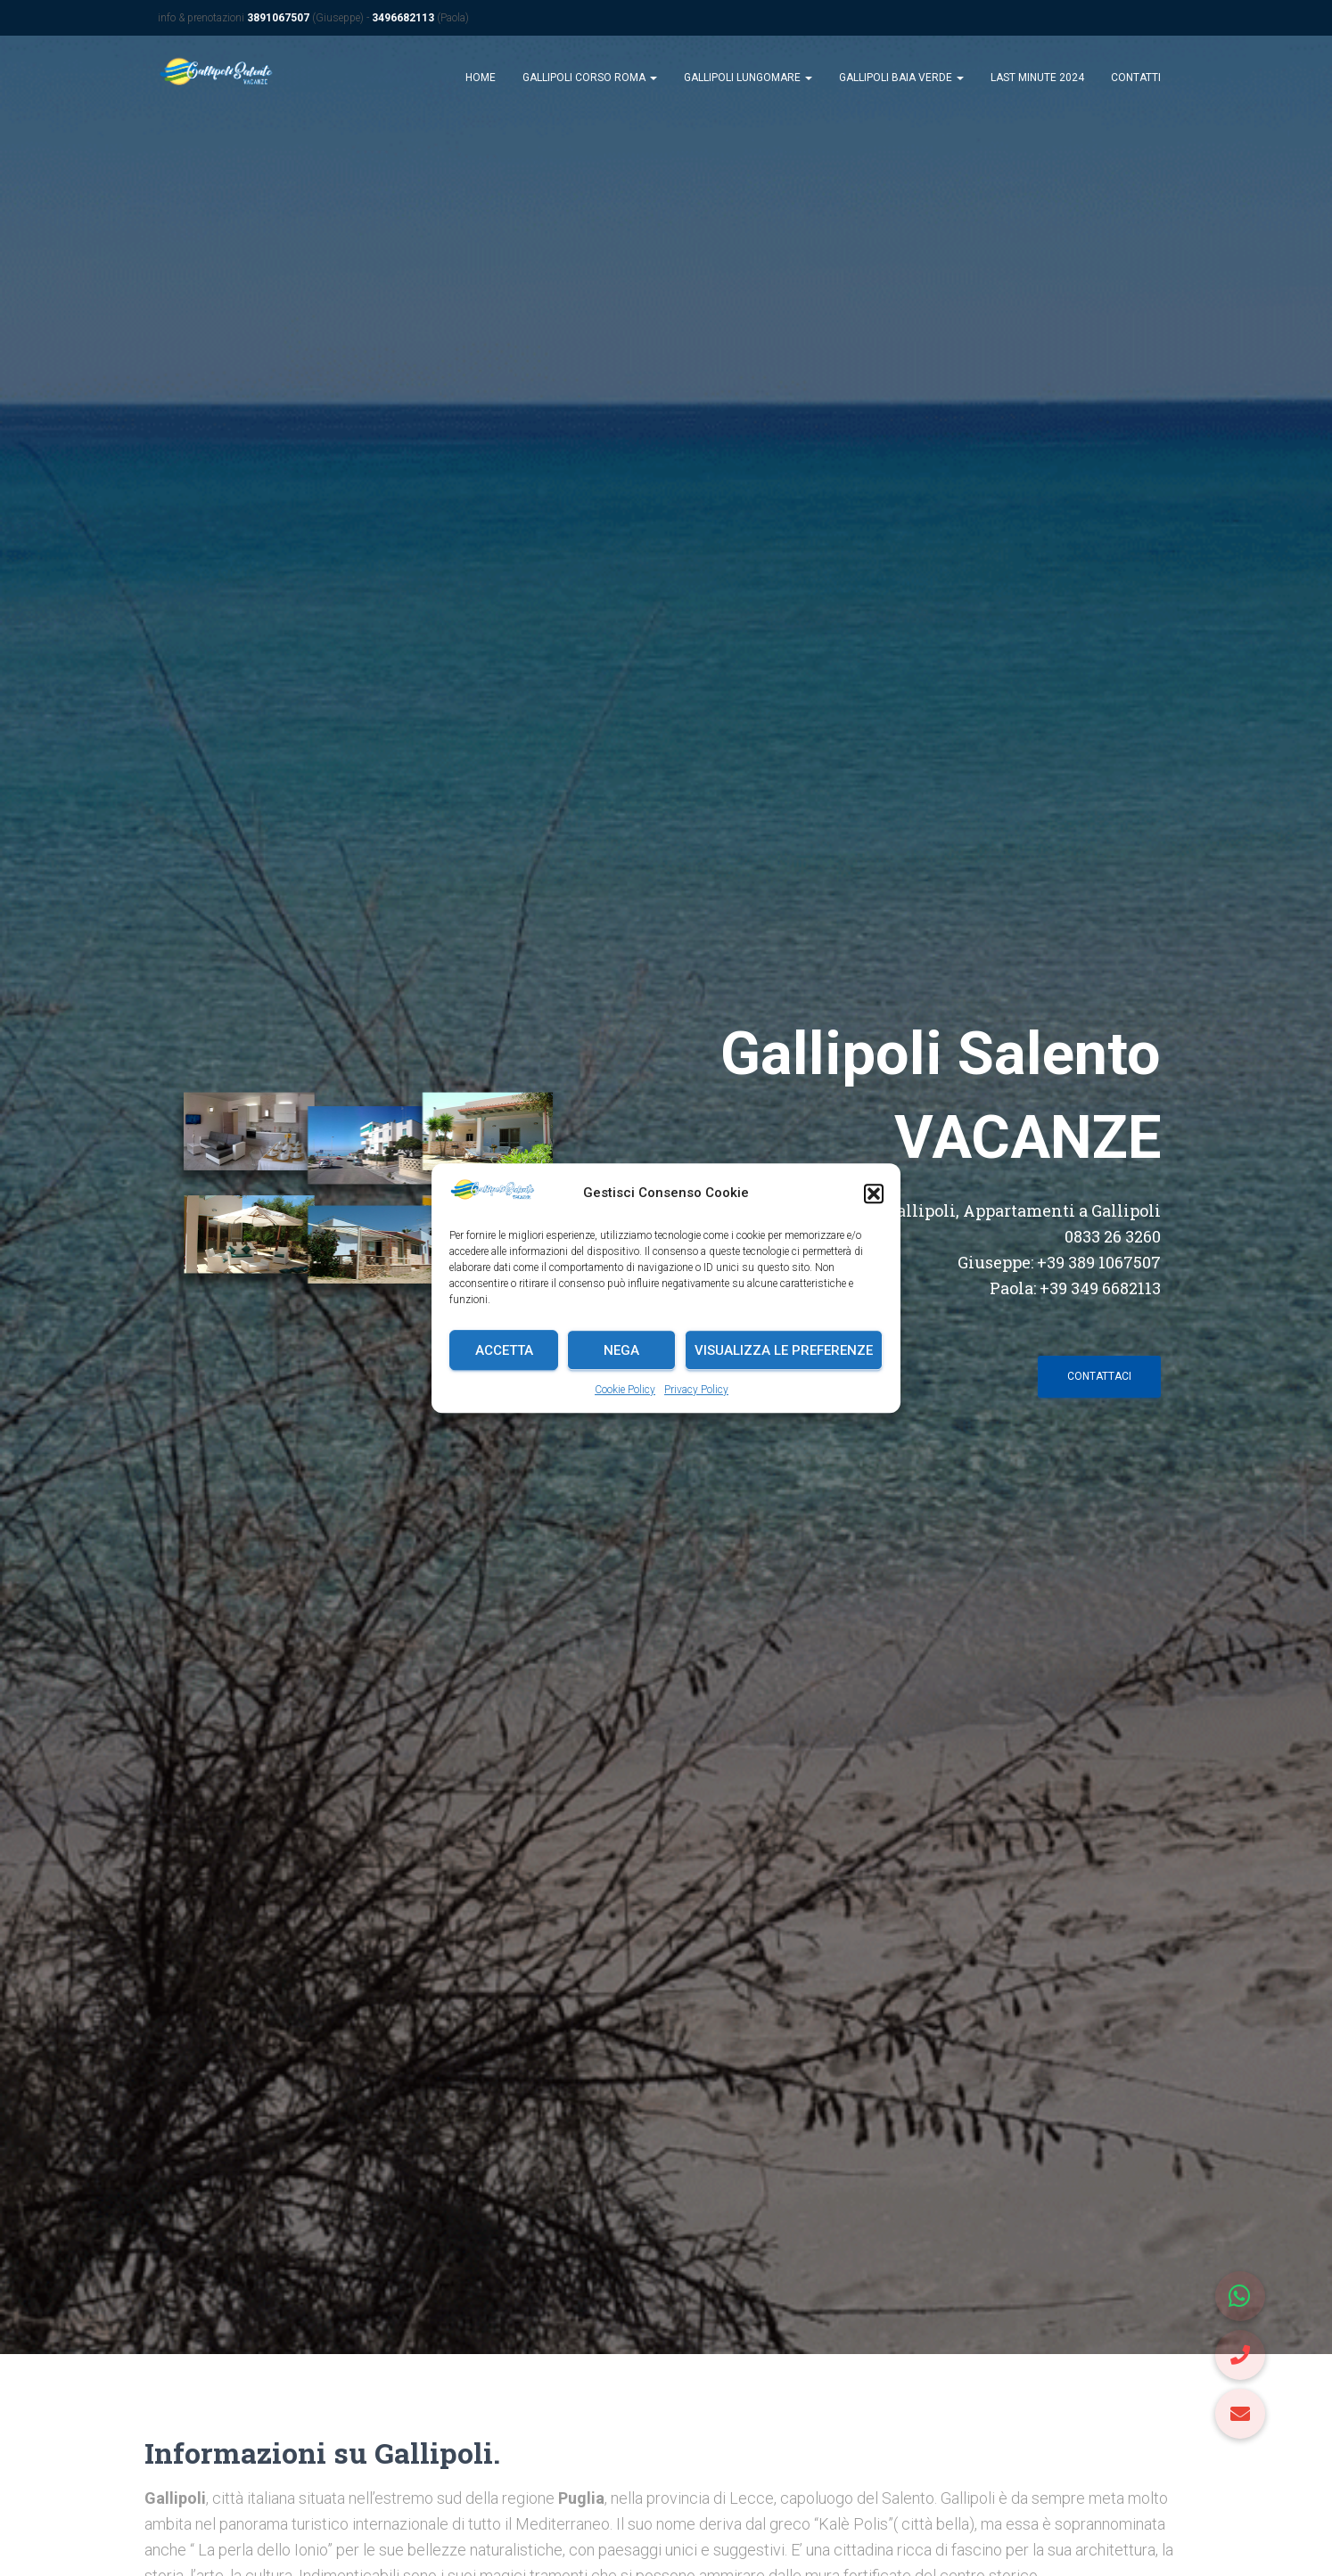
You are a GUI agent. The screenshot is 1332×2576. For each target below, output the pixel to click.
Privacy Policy (696, 1389)
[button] (874, 1193)
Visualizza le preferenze (784, 1350)
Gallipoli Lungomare (748, 82)
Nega (621, 1350)
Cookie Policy (625, 1389)
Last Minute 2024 (1037, 82)
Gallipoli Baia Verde (901, 82)
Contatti (1136, 82)
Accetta (504, 1350)
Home (480, 82)
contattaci (1099, 1381)
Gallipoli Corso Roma (589, 82)
